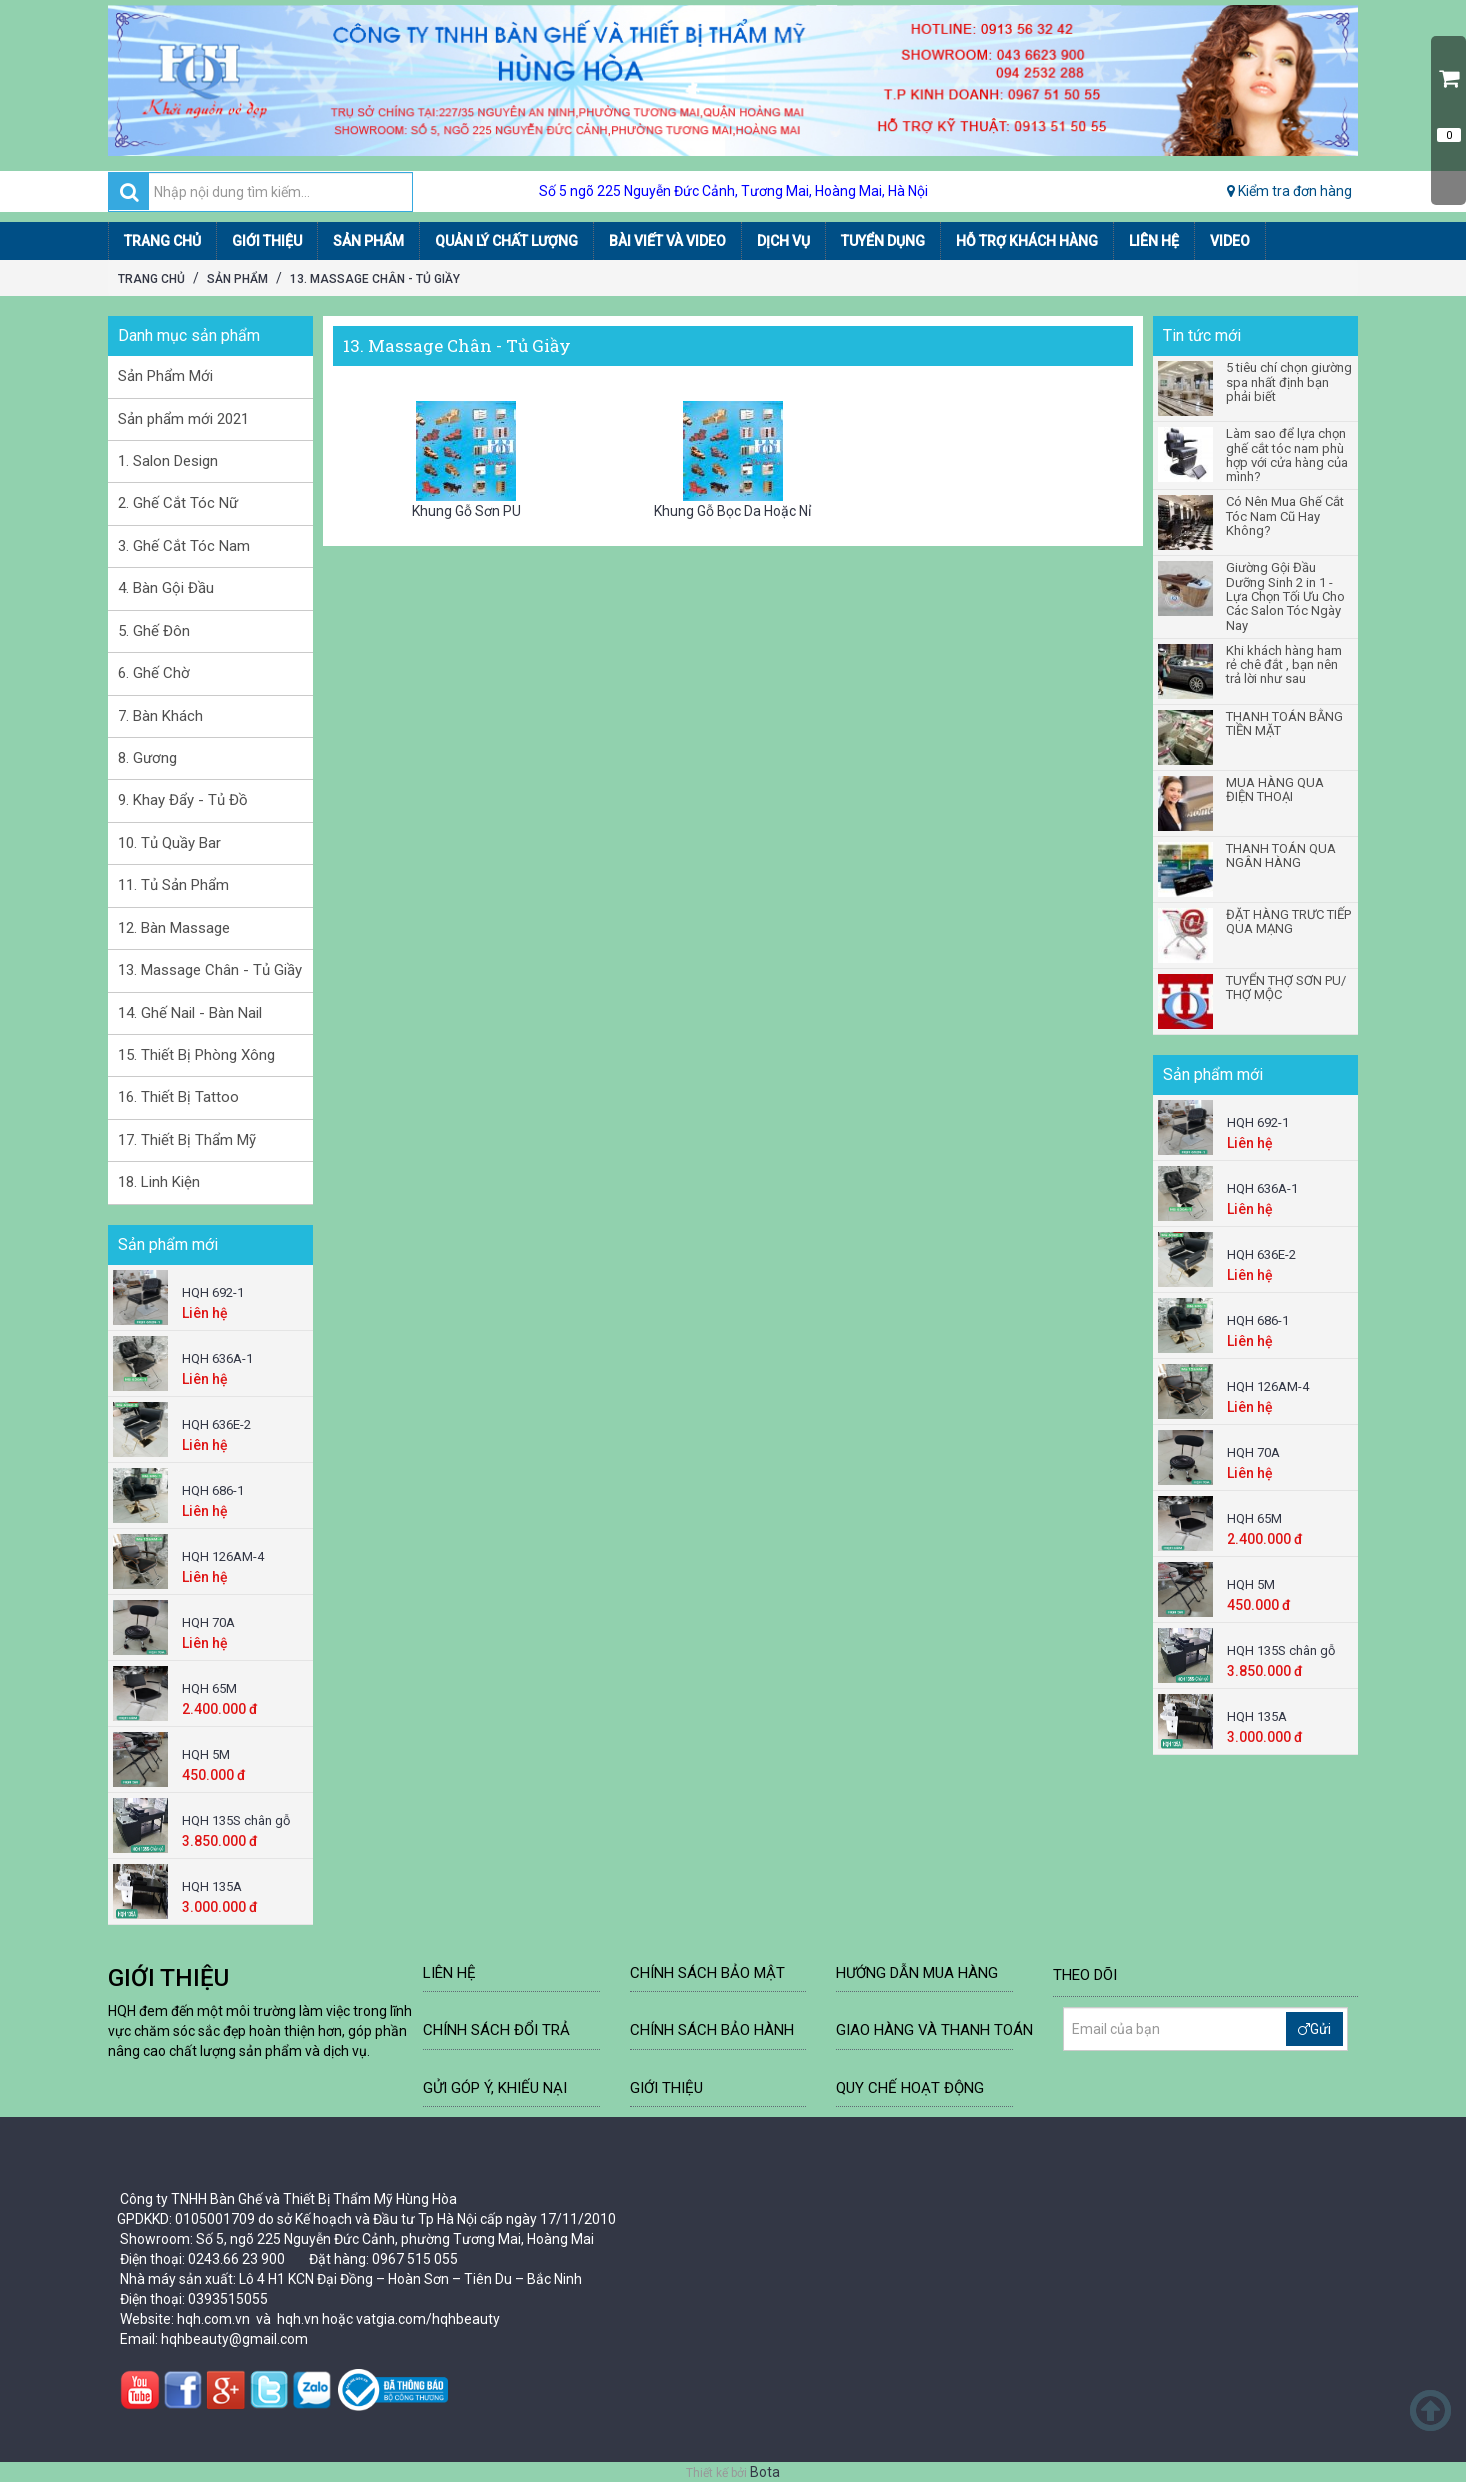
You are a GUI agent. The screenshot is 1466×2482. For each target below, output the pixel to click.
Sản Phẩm (237, 279)
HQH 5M (206, 1754)
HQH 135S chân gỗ (236, 1820)
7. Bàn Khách (160, 716)
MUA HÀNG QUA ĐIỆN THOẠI (1275, 790)
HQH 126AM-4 (223, 1556)
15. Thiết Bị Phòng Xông (196, 1055)
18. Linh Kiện (159, 1182)
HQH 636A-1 (217, 1358)
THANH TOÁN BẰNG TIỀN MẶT (1284, 724)
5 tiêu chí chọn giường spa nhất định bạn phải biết (1289, 382)
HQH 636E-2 (216, 1424)
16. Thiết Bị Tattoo (178, 1097)
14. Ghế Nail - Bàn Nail (190, 1013)
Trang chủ (151, 279)
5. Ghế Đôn (154, 631)
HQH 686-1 (213, 1490)
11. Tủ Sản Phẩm (173, 885)
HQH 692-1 (213, 1292)
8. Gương (147, 758)
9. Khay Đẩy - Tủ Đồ (183, 800)
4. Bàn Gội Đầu (166, 588)
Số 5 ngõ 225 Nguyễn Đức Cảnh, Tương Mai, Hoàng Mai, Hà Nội (733, 191)
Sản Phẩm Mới (165, 376)
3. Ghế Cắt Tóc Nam (184, 546)
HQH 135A (212, 1886)
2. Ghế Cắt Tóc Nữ (178, 503)
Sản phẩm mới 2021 (183, 419)
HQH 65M (209, 1688)
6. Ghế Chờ (154, 673)
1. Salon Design (168, 461)
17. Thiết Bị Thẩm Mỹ (187, 1140)
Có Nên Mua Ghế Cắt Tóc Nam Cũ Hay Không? (1285, 516)
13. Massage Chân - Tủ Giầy (375, 279)
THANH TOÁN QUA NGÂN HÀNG (1281, 856)
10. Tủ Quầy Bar (169, 843)
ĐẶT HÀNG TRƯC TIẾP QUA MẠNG (1288, 922)
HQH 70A (208, 1622)
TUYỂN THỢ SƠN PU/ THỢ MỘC (1286, 988)
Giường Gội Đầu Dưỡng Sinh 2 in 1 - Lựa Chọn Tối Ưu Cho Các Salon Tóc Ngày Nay (1285, 596)
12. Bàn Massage (174, 928)
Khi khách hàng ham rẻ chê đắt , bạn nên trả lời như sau (1284, 665)
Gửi (1314, 2029)
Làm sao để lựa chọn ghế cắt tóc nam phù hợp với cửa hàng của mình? (1287, 455)
